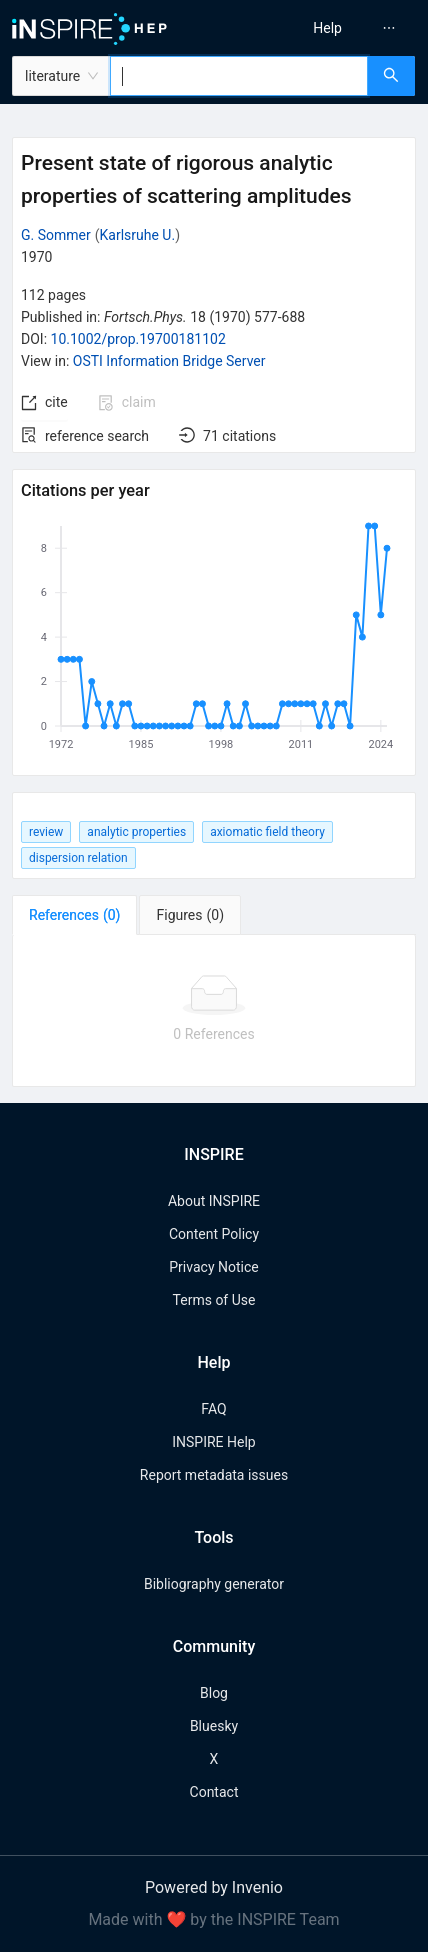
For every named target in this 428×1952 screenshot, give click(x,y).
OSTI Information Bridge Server (169, 361)
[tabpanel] (214, 1011)
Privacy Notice (213, 1267)
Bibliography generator (214, 1584)
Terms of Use (214, 1300)
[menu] (325, 28)
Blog (214, 1693)
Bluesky (214, 1726)
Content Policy (214, 1234)
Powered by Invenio (214, 1887)
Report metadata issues (214, 1475)
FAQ (213, 1409)
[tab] (74, 915)
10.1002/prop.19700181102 (138, 339)
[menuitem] (327, 28)
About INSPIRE (214, 1201)
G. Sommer (56, 235)
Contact (214, 1792)
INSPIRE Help (213, 1442)
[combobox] (239, 76)
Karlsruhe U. (138, 235)
